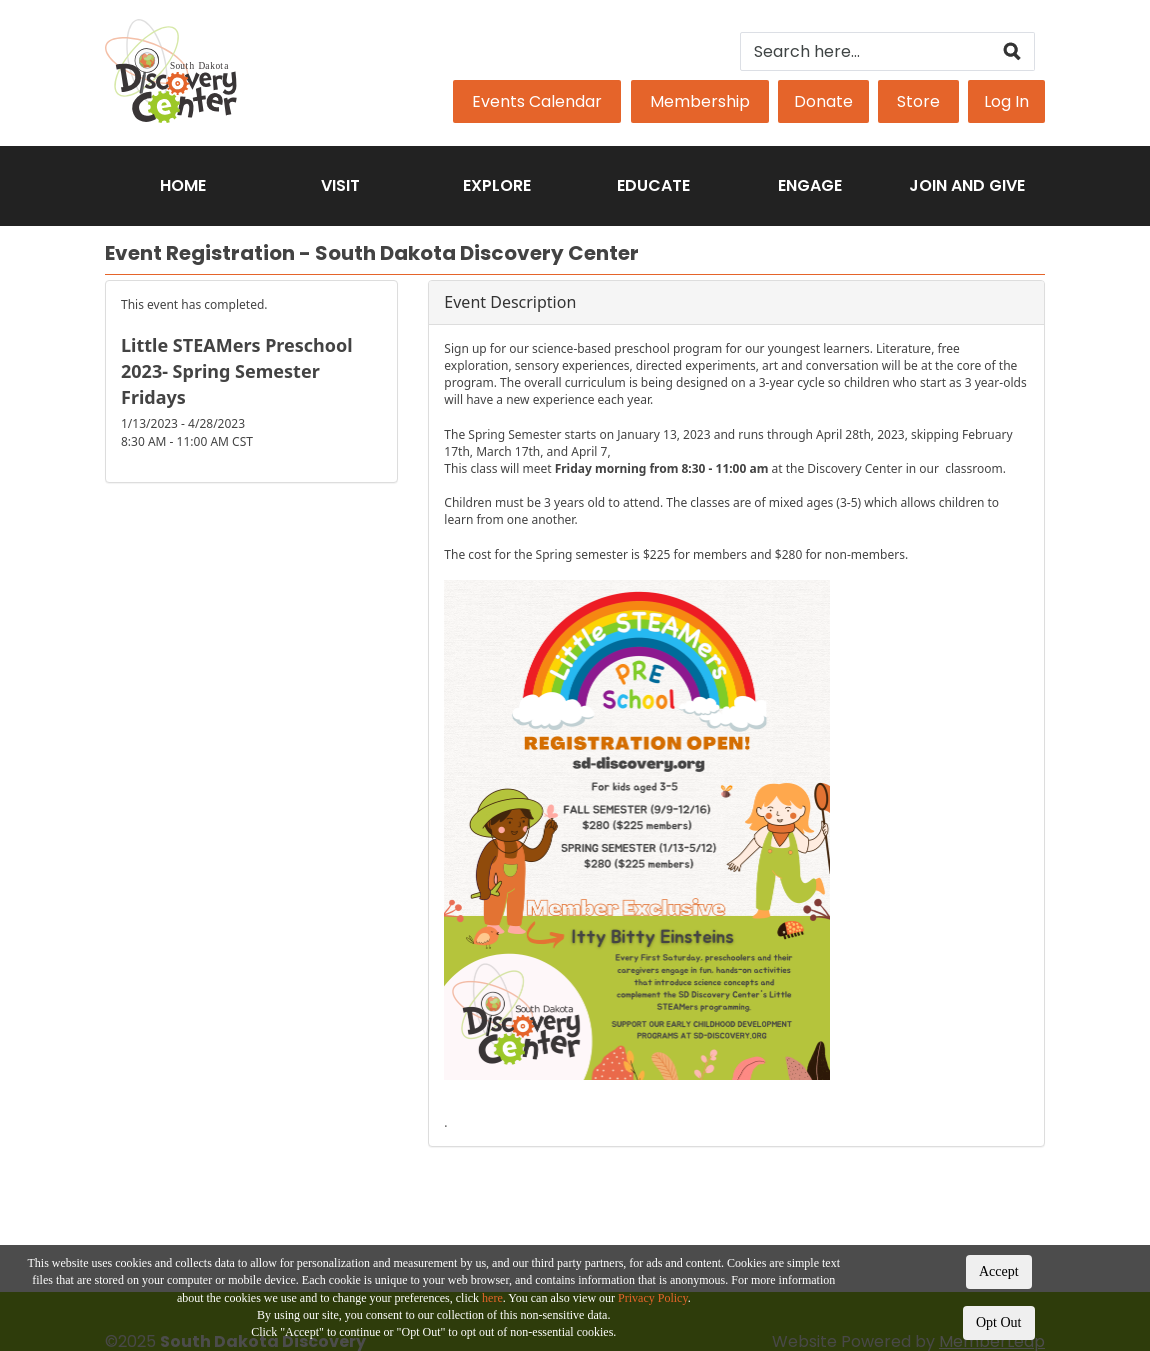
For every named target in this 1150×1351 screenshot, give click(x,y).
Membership (700, 101)
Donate (823, 101)
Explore (497, 185)
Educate (653, 185)
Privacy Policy (653, 1298)
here (492, 1298)
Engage (810, 185)
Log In (1006, 101)
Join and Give (967, 185)
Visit (340, 185)
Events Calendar (537, 101)
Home (183, 185)
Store (918, 101)
